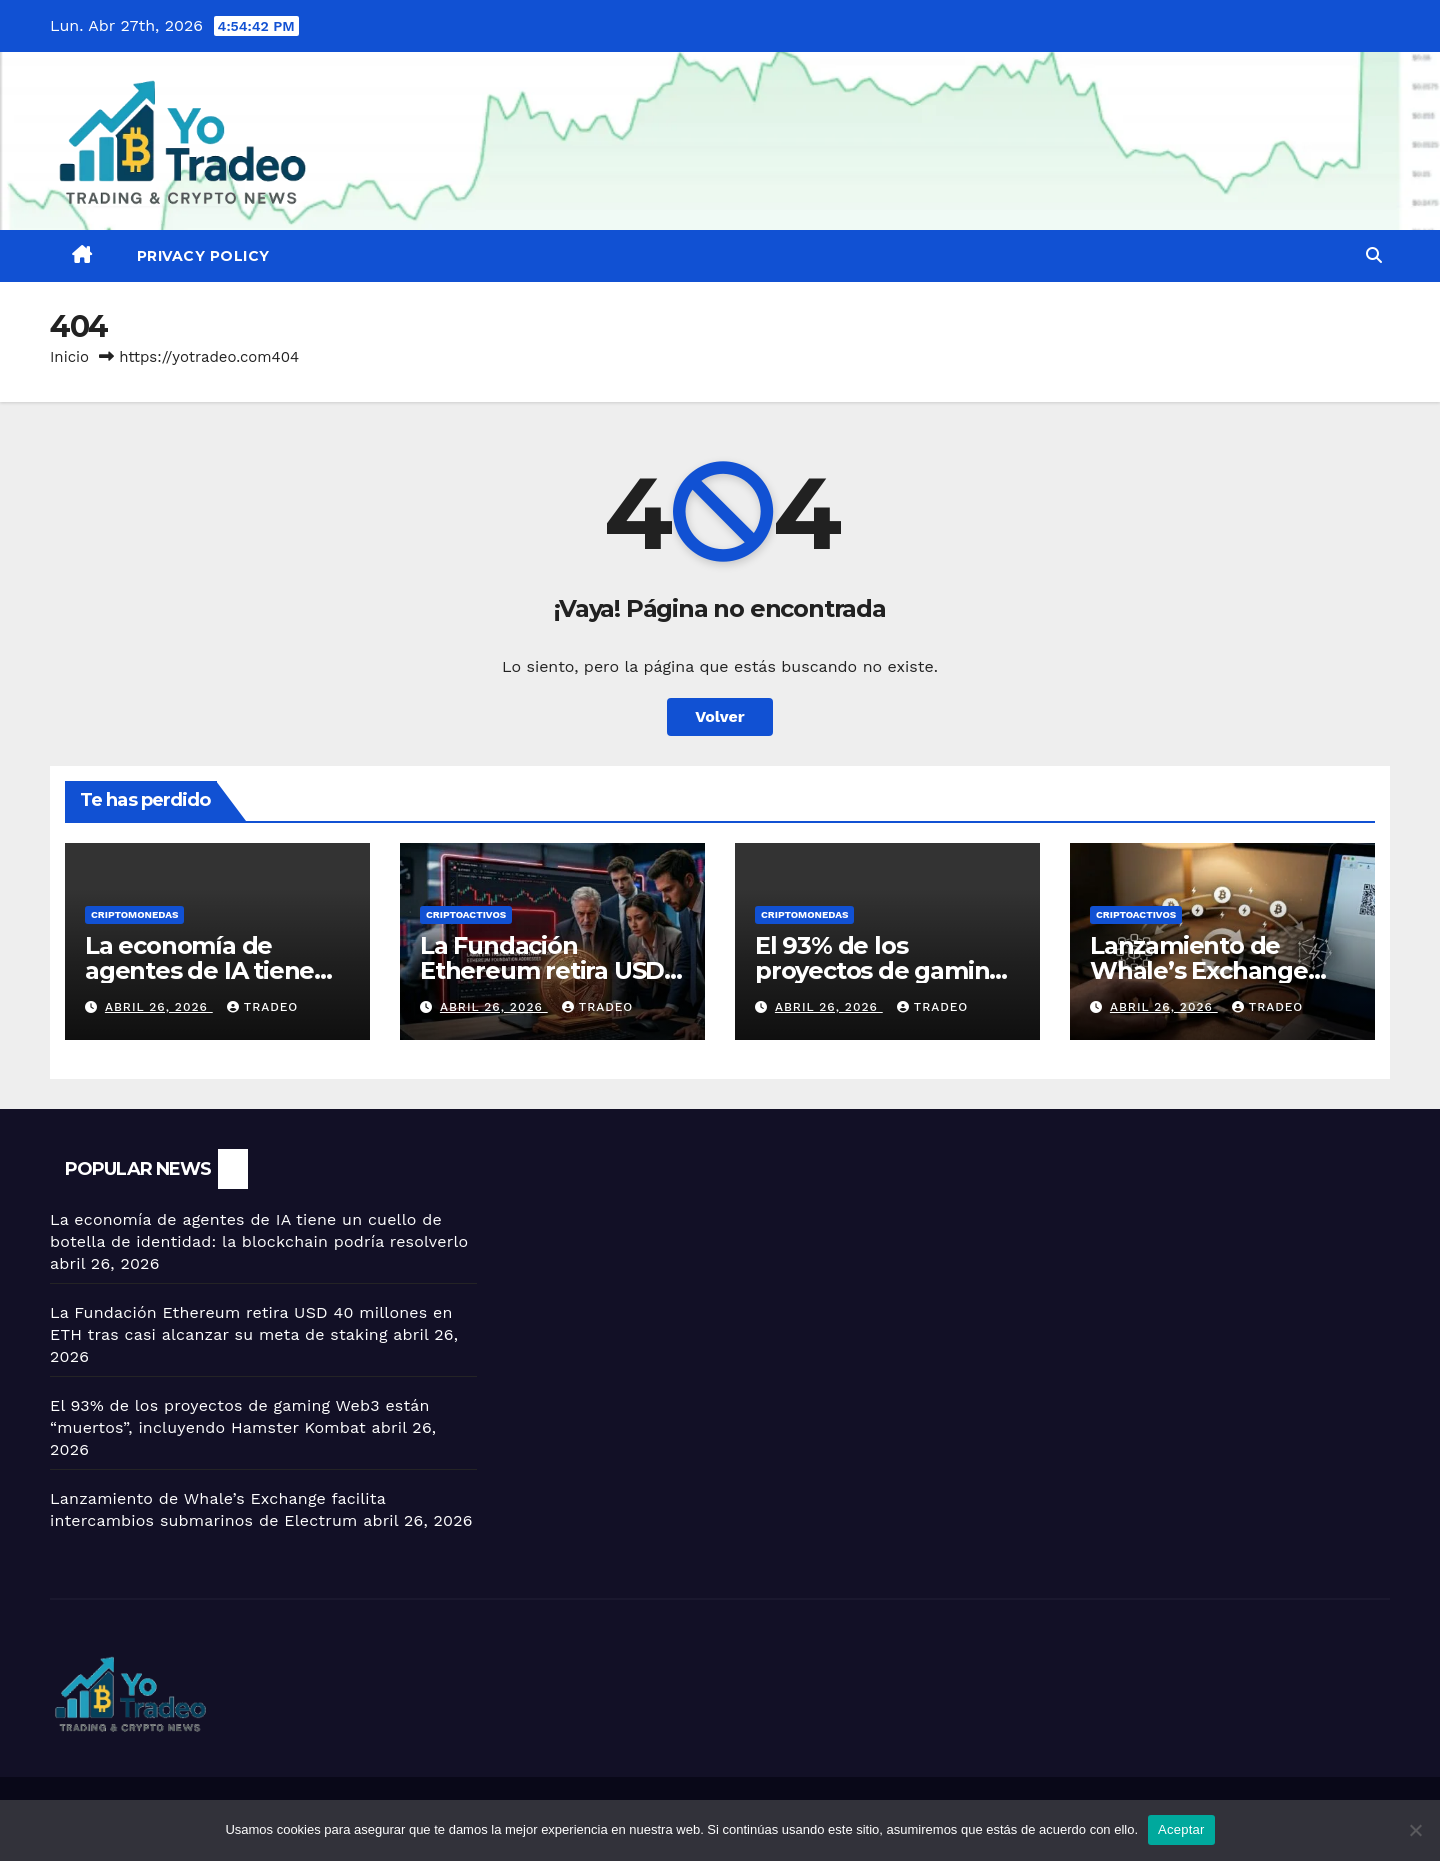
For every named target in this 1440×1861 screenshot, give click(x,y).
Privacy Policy (203, 256)
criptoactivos (466, 914)
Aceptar (1181, 1829)
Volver (720, 716)
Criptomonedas (134, 914)
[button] (1374, 255)
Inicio (69, 357)
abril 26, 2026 (159, 1007)
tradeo (263, 1007)
